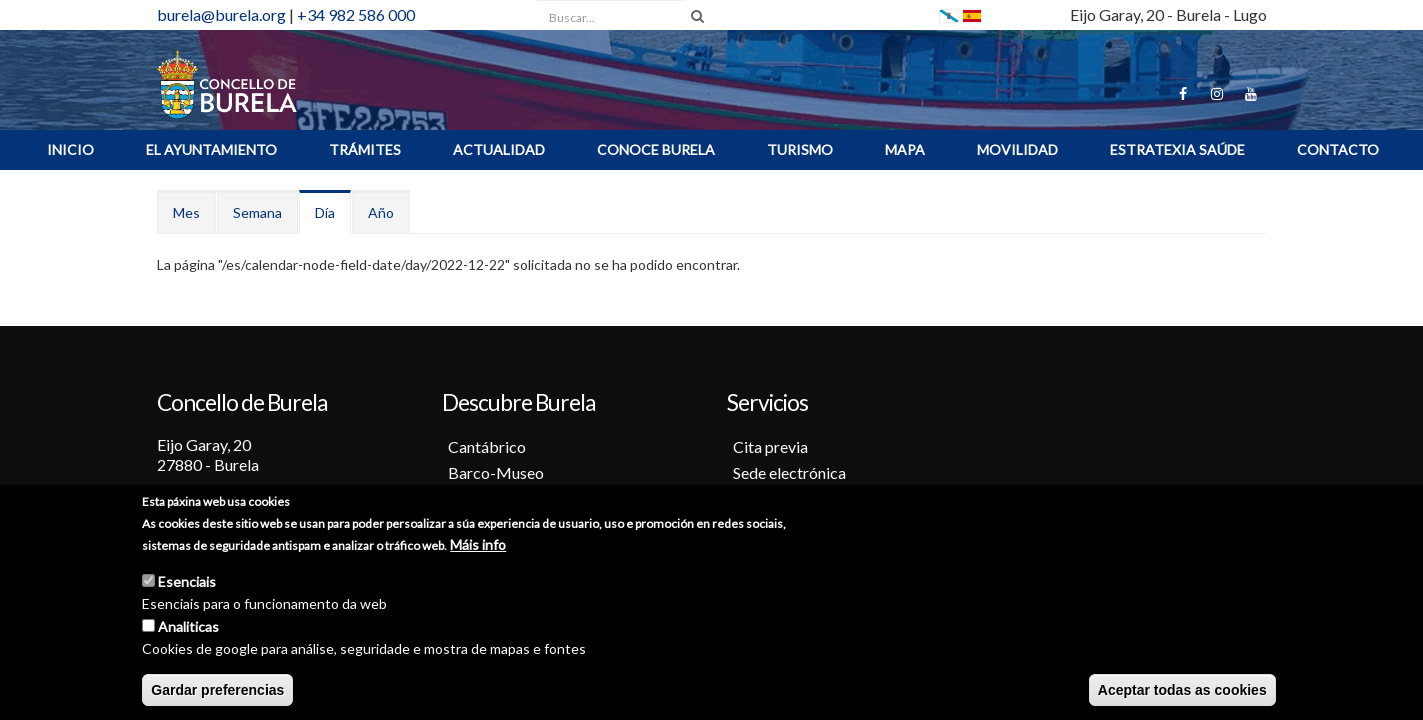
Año (381, 212)
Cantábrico (487, 446)
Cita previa (770, 446)
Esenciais (187, 582)
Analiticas (188, 627)
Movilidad (1017, 149)
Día (333, 218)
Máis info (478, 545)
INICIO (70, 149)
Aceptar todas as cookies (1182, 691)
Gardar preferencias (217, 691)
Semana (257, 212)
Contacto (1338, 149)
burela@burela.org (221, 14)
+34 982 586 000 (356, 14)
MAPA (905, 149)
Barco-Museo (496, 472)
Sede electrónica (789, 472)
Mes (186, 212)
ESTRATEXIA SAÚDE (1177, 149)
